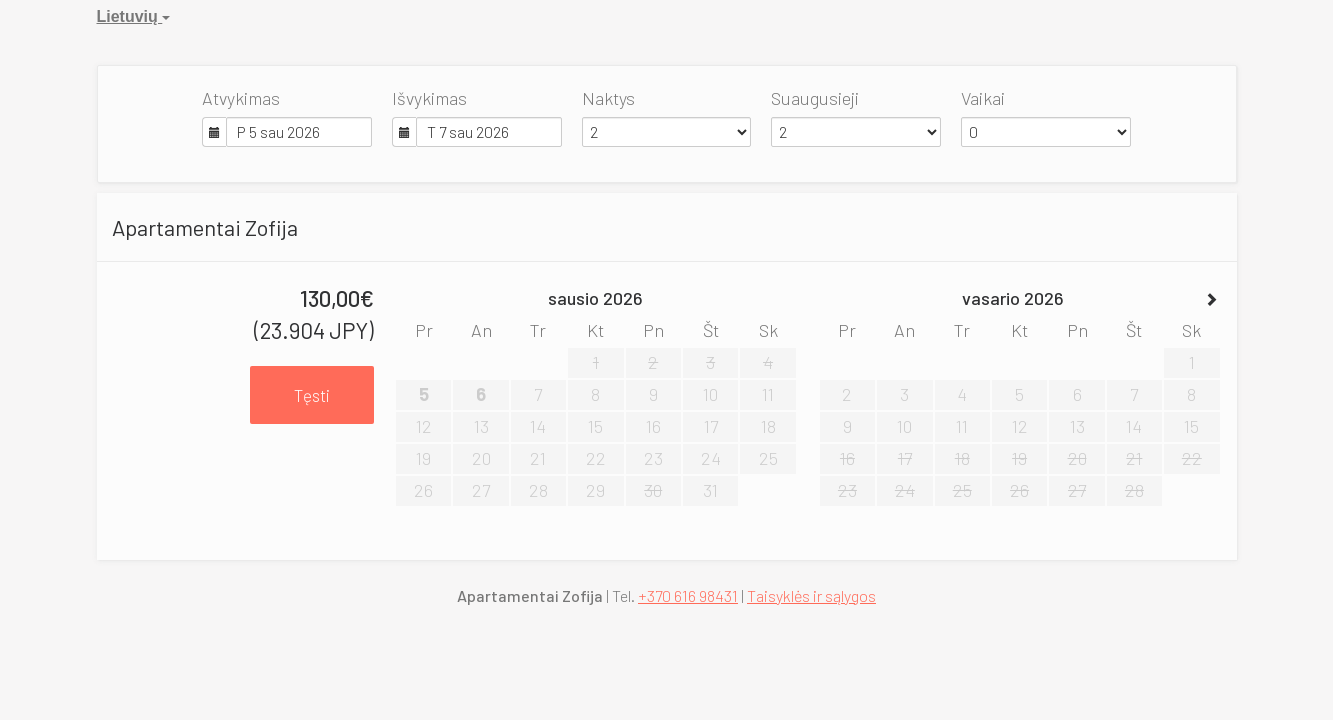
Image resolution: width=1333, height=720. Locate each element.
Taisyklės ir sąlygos (811, 595)
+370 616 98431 (688, 595)
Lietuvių (134, 16)
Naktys (608, 98)
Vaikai (983, 98)
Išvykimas (429, 98)
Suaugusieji (815, 98)
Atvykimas (241, 98)
